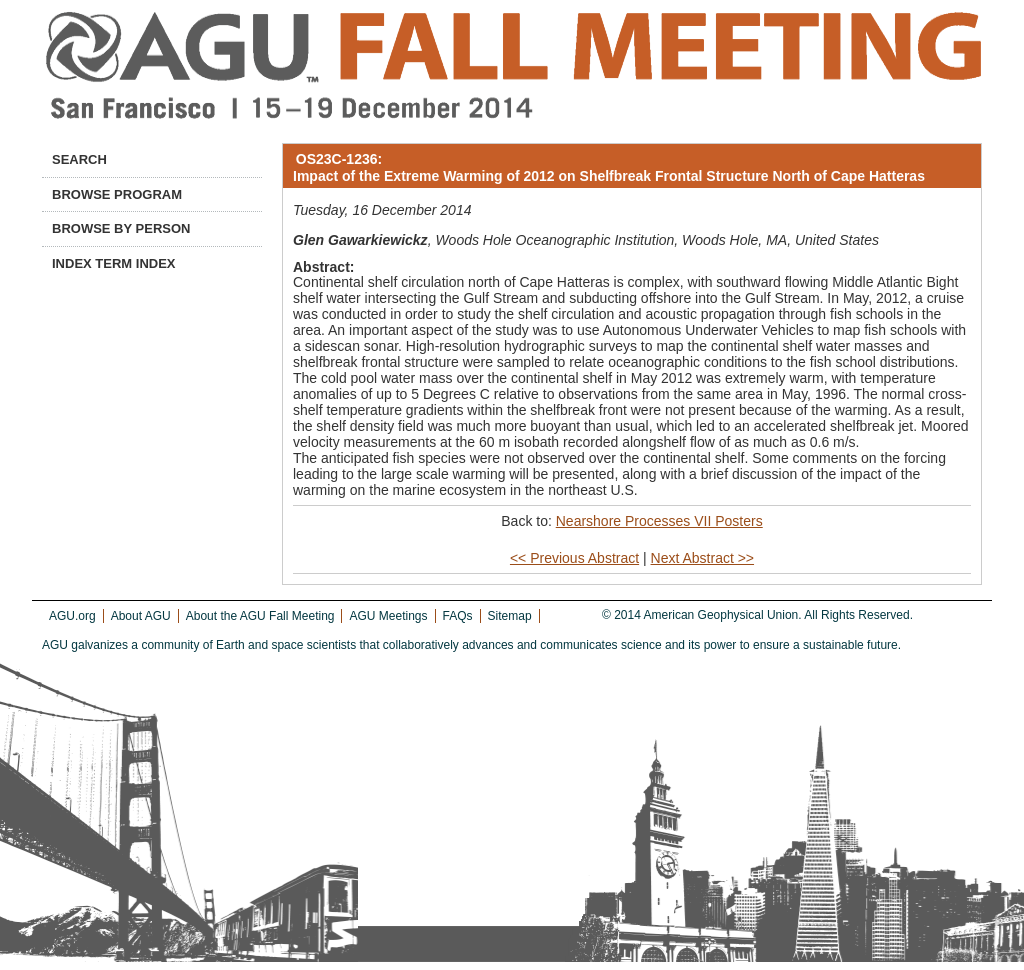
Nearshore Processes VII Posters (659, 521)
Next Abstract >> (703, 558)
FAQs (458, 616)
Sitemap (510, 616)
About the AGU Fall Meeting (260, 616)
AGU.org (72, 616)
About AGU (141, 616)
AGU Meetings (388, 616)
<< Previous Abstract (574, 558)
